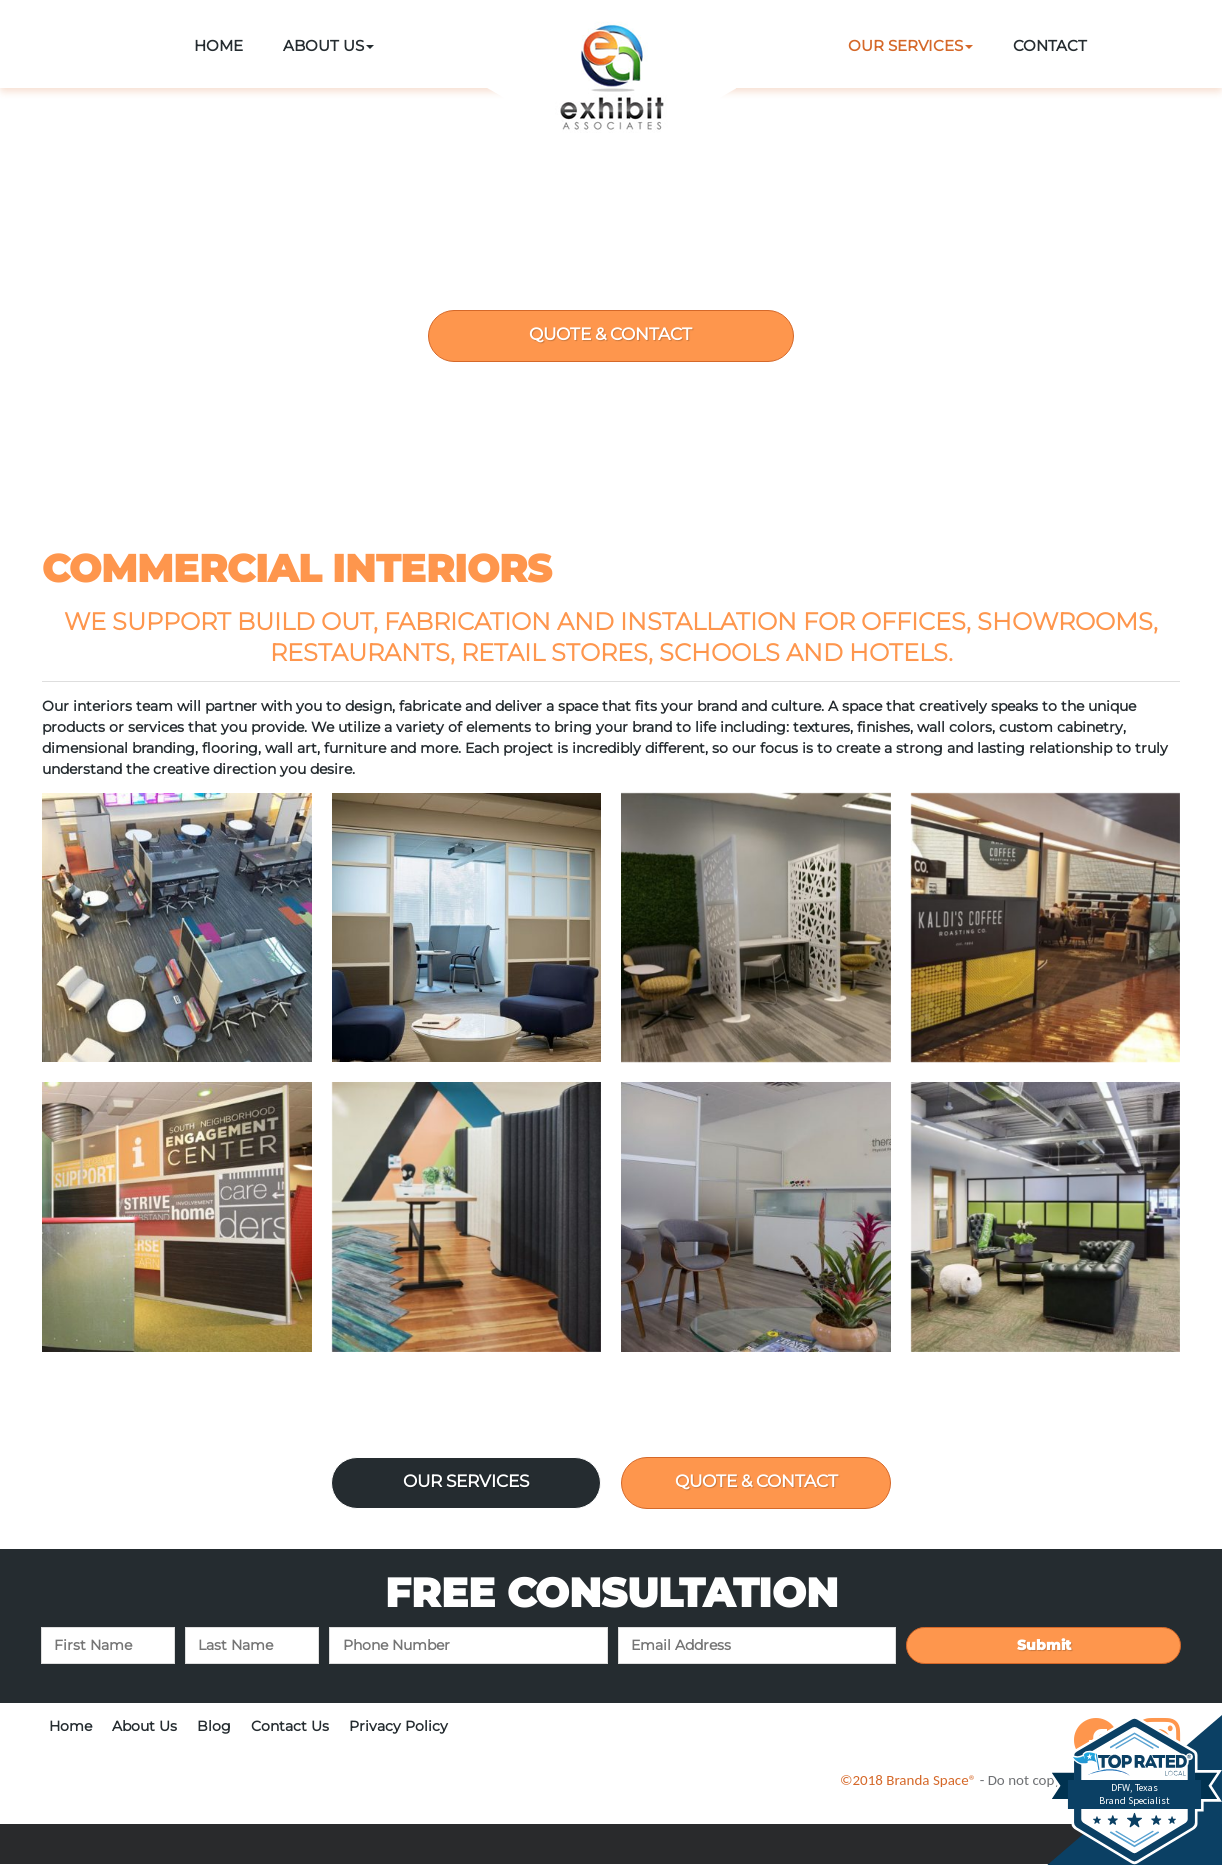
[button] (328, 46)
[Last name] (252, 1646)
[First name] (108, 1646)
